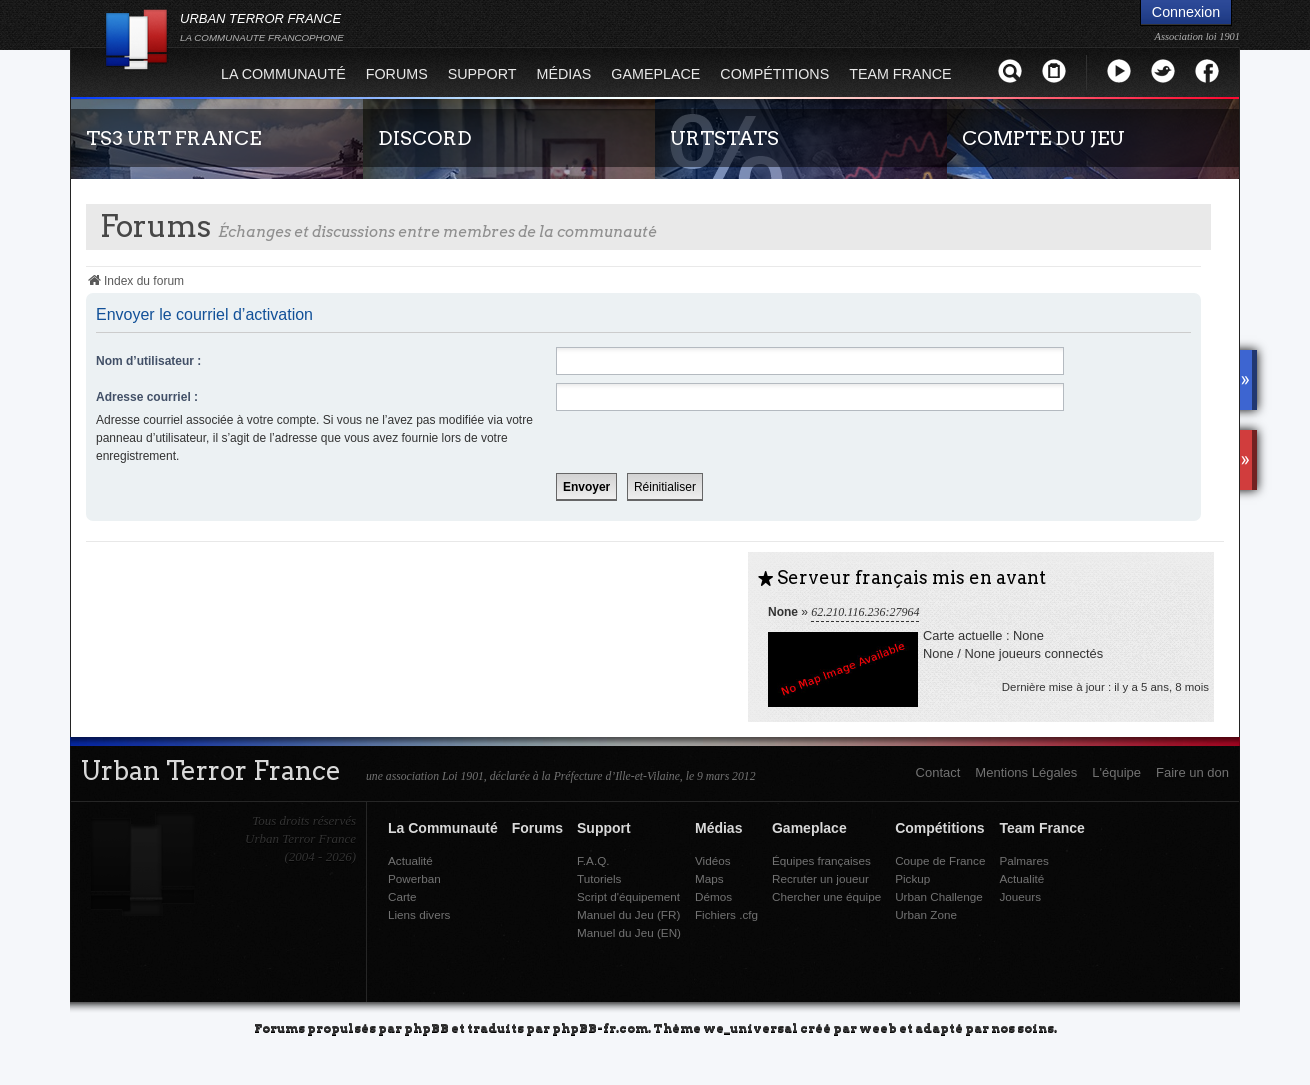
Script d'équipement (628, 896)
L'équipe (1116, 772)
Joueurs (1020, 896)
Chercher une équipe (826, 896)
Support (482, 74)
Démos (713, 896)
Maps (709, 878)
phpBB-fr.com (600, 1027)
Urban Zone (926, 914)
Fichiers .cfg (726, 914)
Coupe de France (940, 860)
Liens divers (419, 914)
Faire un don (1192, 772)
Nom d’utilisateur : (148, 361)
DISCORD (425, 138)
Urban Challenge (939, 896)
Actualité (410, 860)
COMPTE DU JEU (1043, 138)
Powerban (414, 878)
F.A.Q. (593, 860)
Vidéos (713, 860)
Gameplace (655, 74)
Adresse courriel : (147, 397)
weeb (878, 1027)
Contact (938, 772)
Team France (900, 74)
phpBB (426, 1027)
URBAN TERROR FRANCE (262, 27)
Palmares (1023, 860)
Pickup (912, 878)
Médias (564, 74)
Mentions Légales (1026, 772)
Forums (397, 74)
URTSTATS (724, 138)
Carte (402, 896)
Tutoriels (599, 878)
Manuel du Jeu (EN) (629, 932)
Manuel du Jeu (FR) (628, 914)
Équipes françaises (821, 860)
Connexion (1186, 12)
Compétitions (774, 74)
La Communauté (283, 74)
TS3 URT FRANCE (173, 138)
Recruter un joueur (820, 878)
